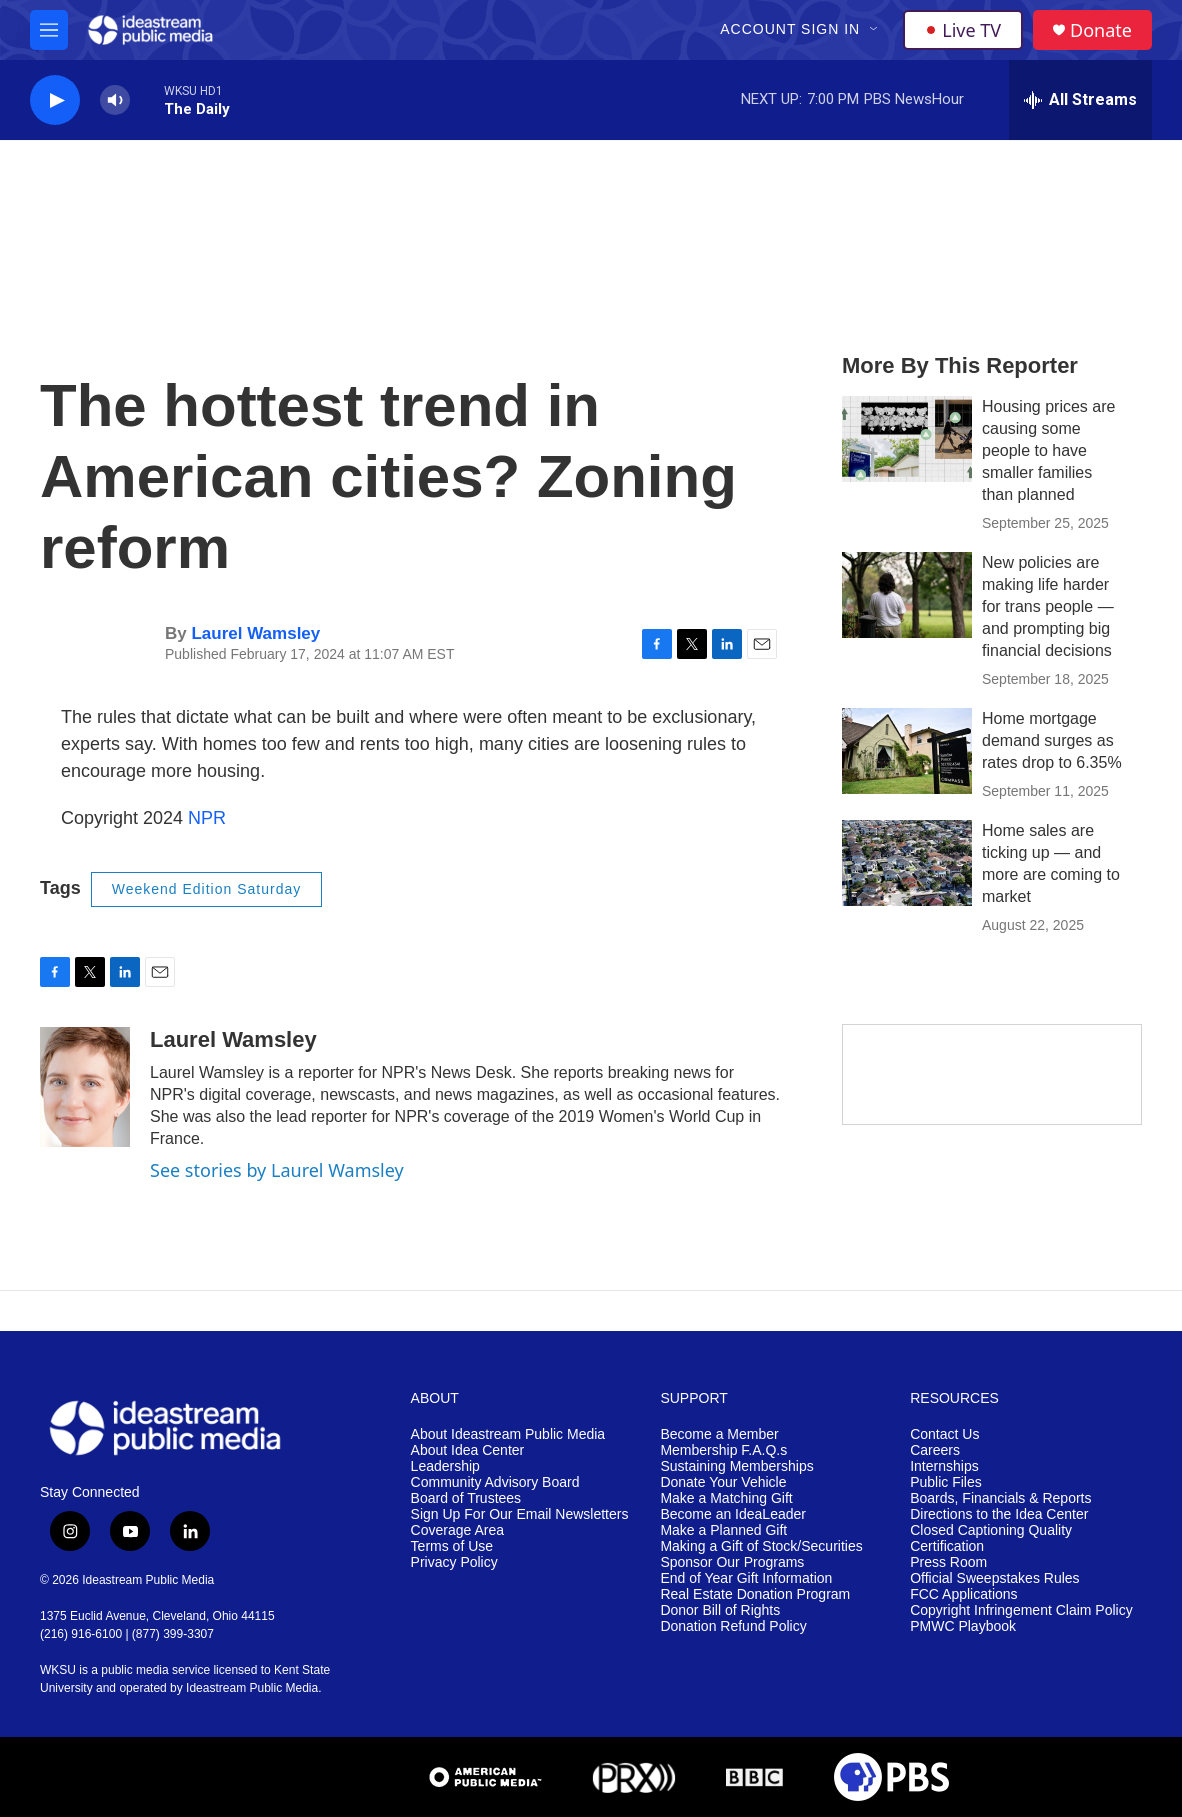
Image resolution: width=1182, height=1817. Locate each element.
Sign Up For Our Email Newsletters (520, 1514)
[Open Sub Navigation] (875, 30)
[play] (55, 100)
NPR (207, 818)
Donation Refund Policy (733, 1626)
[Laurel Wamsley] (85, 1087)
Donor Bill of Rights (720, 1610)
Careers (935, 1450)
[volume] (115, 100)
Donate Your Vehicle (723, 1482)
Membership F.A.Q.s (723, 1450)
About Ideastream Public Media (508, 1434)
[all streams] (1080, 100)
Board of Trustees (466, 1498)
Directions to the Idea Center (999, 1514)
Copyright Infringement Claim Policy (1021, 1610)
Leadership (445, 1466)
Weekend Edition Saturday (207, 889)
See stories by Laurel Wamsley (277, 1170)
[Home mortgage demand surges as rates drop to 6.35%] (907, 751)
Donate (1101, 30)
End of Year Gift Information (746, 1578)
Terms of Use (452, 1546)
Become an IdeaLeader (733, 1514)
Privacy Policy (454, 1562)
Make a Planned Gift (723, 1530)
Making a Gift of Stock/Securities (761, 1546)
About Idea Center (468, 1450)
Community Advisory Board (495, 1482)
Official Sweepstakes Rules (994, 1578)
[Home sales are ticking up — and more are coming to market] (907, 863)
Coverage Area (457, 1530)
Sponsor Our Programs (732, 1562)
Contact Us (944, 1434)
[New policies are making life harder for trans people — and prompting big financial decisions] (907, 595)
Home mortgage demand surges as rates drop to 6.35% (1052, 740)
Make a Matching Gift (726, 1498)
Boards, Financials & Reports (1000, 1498)
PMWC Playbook (963, 1626)
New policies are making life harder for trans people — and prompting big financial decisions (1048, 606)
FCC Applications (963, 1594)
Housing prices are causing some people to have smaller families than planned (1048, 450)
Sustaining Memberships (736, 1466)
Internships (944, 1466)
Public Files (946, 1482)
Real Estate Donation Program (755, 1594)
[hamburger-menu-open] (49, 30)
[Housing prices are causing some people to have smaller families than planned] (907, 439)
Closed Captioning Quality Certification (991, 1538)
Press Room (948, 1562)
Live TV (963, 30)
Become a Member (719, 1434)
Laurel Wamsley (255, 633)
